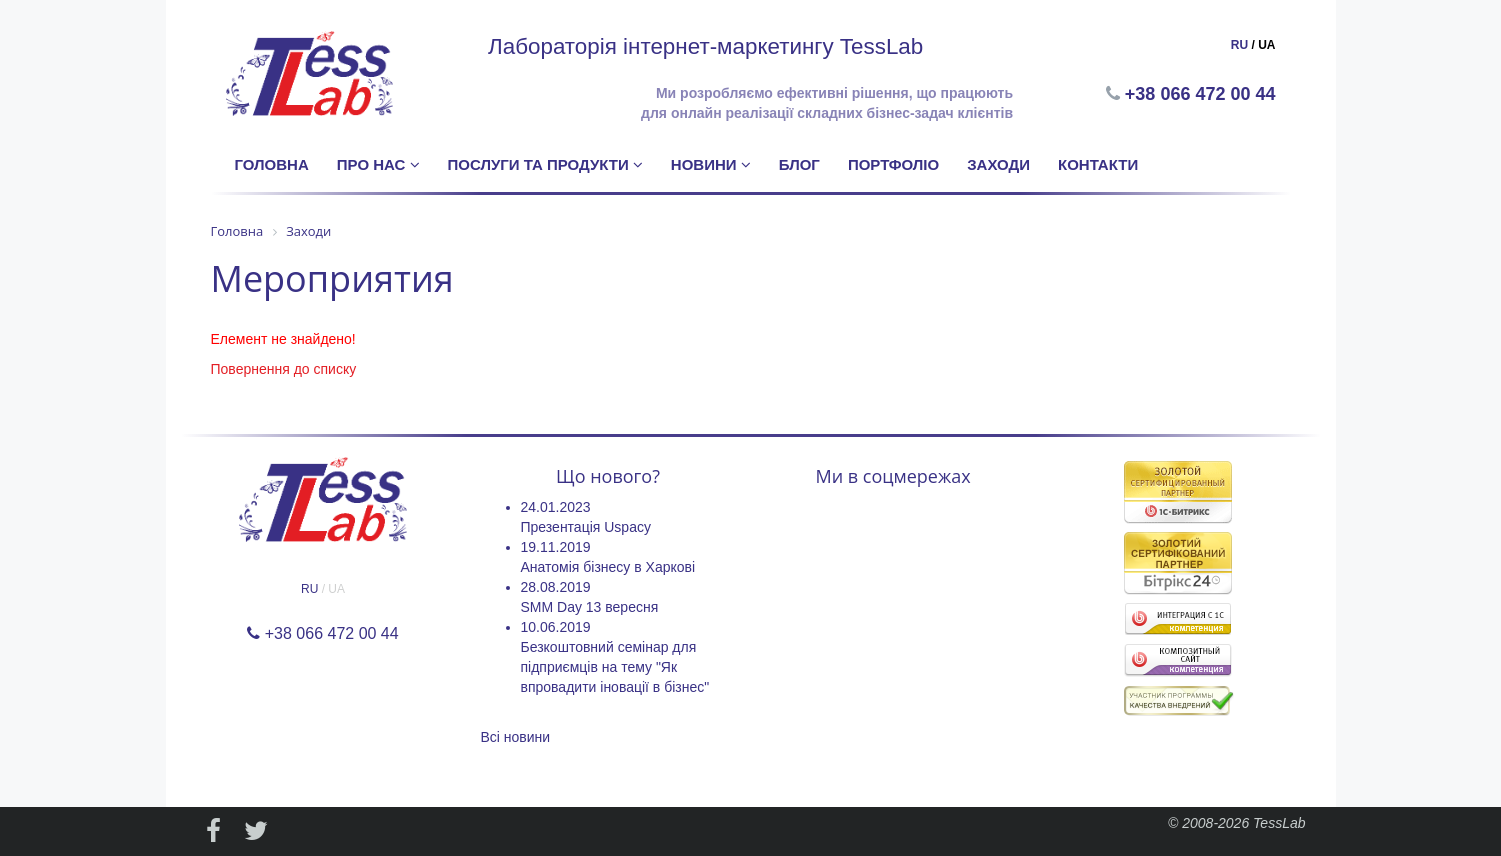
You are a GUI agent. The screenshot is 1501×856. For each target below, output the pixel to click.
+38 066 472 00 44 (1202, 94)
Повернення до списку (284, 369)
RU (1239, 45)
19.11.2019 (556, 547)
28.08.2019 (556, 587)
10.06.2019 (556, 627)
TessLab (1279, 823)
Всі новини (516, 737)
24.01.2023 (556, 507)
